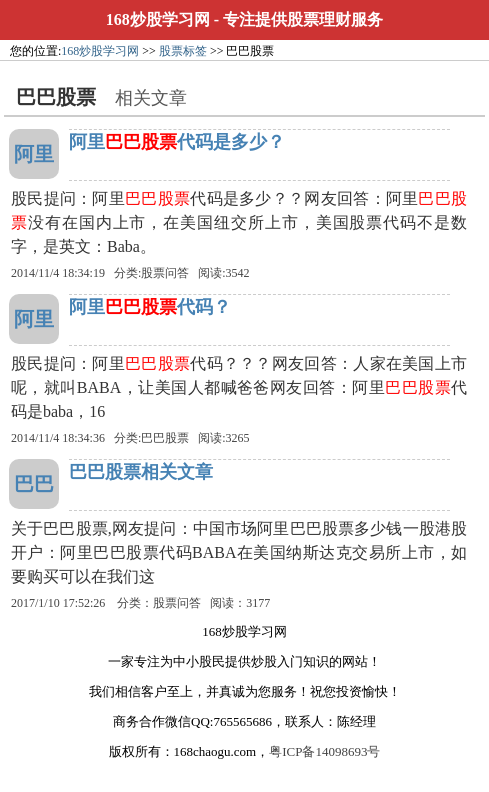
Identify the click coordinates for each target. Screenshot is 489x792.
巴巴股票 (165, 438)
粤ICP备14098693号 (324, 751)
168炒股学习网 (158, 19)
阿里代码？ (150, 307)
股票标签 (183, 51)
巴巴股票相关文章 (141, 472)
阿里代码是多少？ (177, 142)
